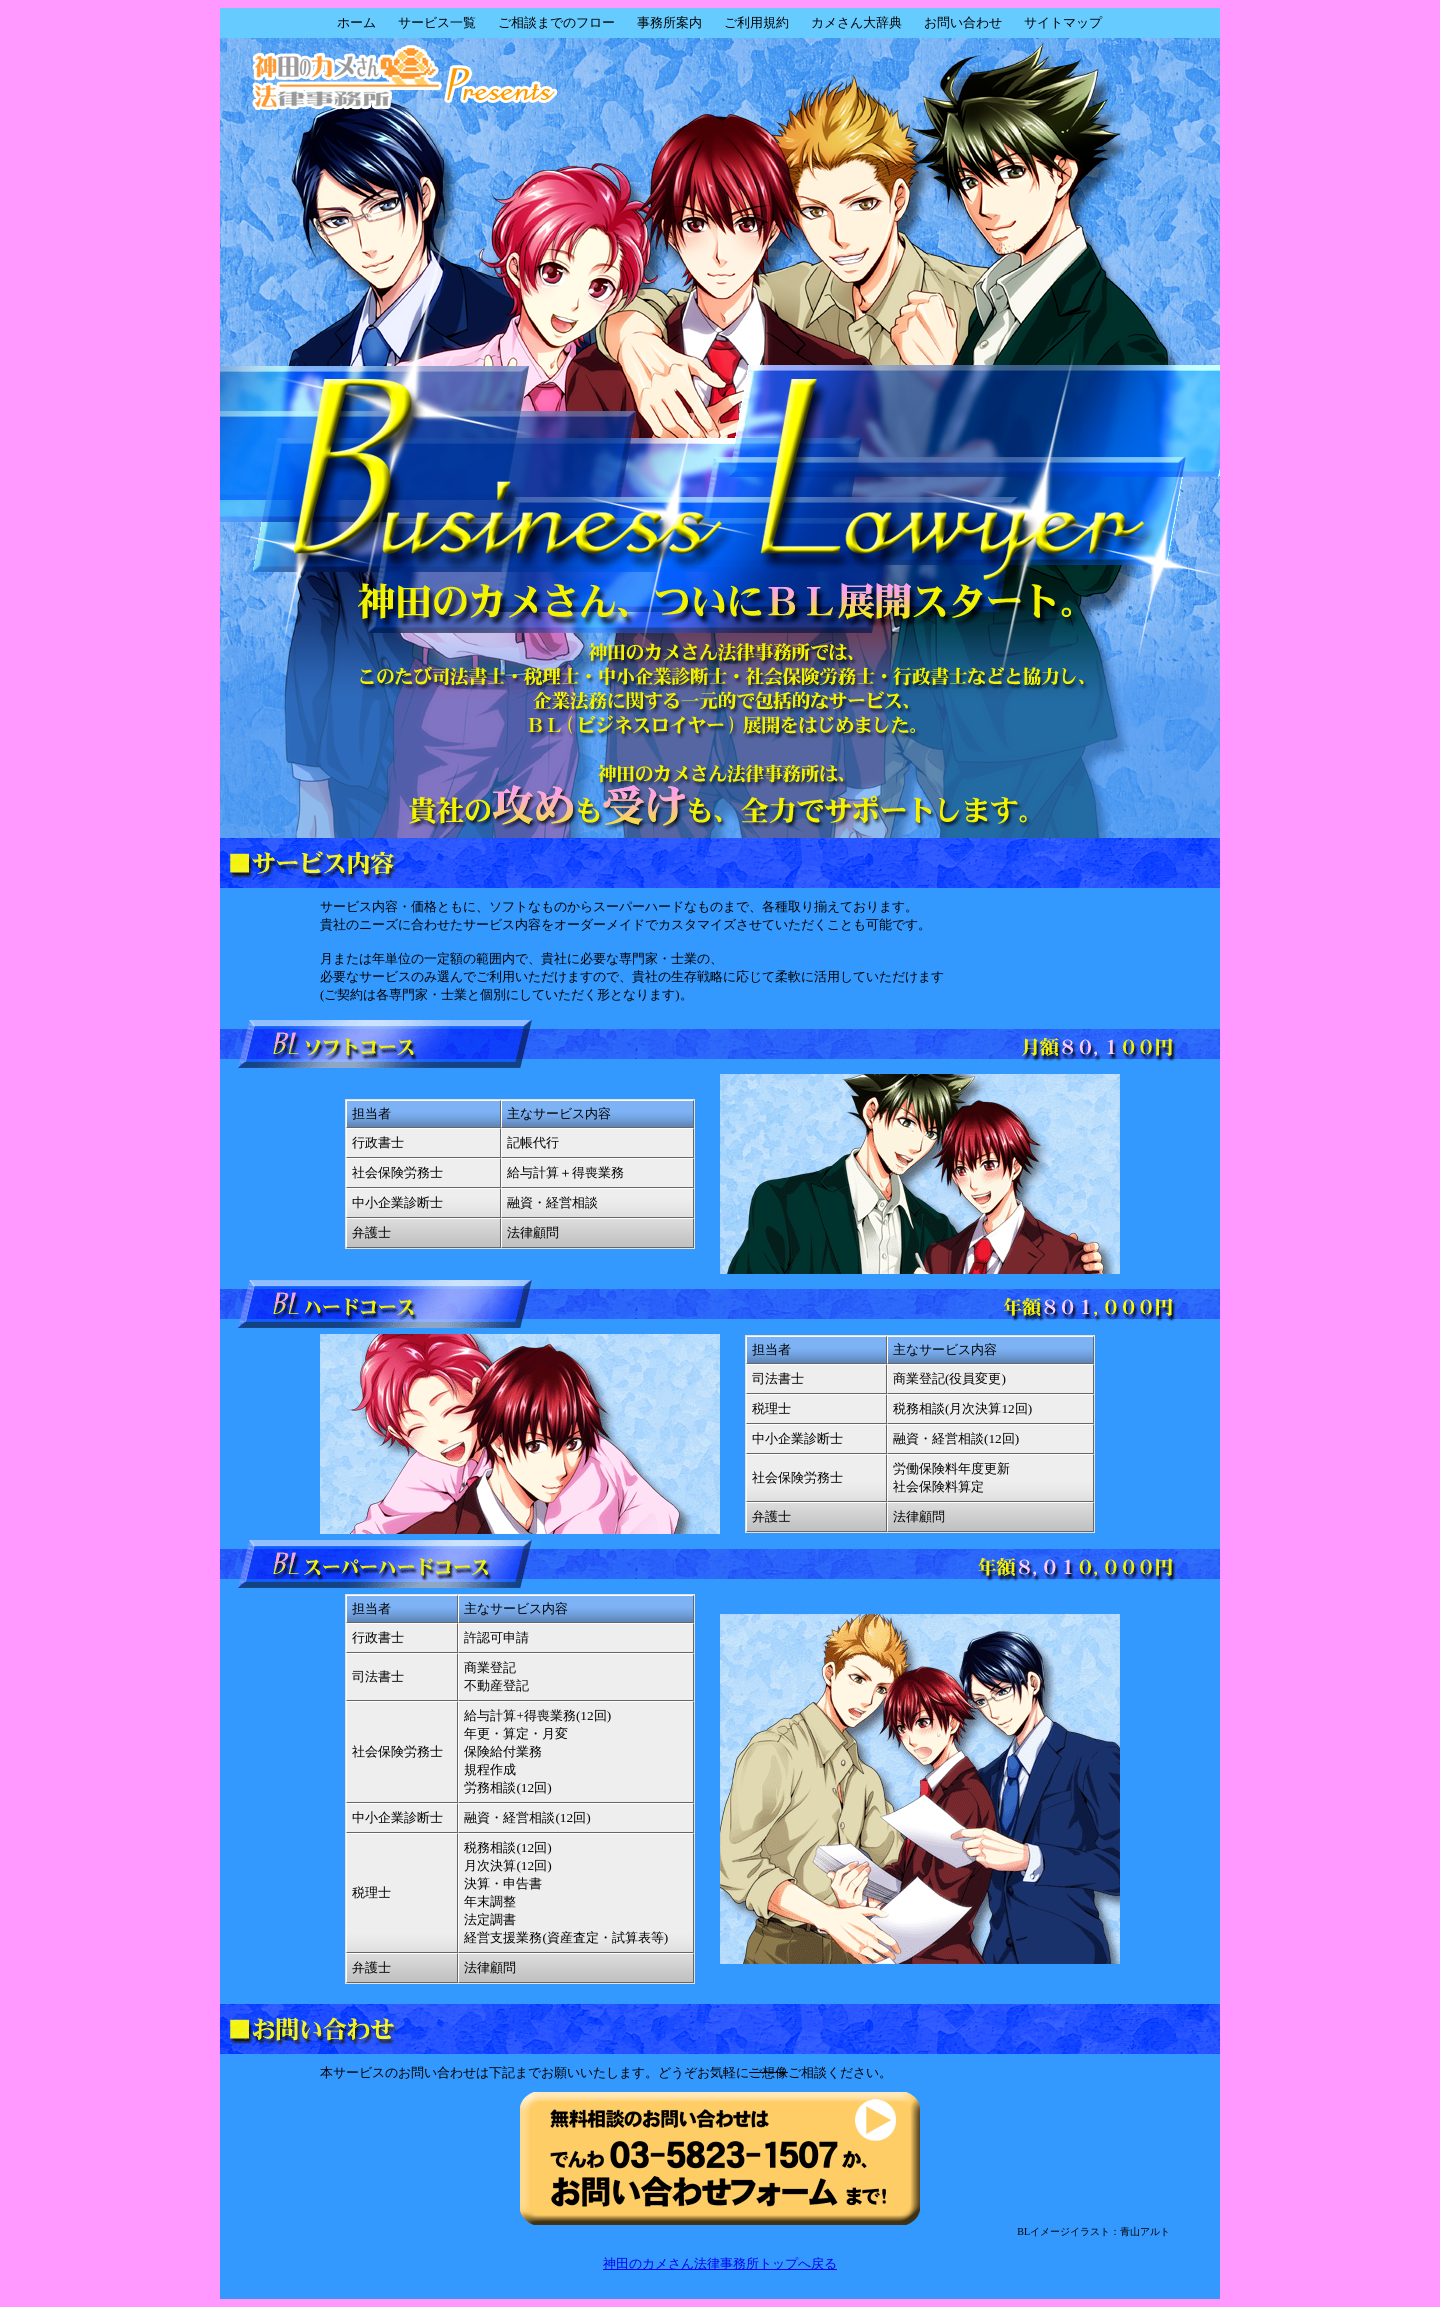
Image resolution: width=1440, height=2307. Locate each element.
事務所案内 (669, 22)
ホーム (356, 22)
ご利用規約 (756, 22)
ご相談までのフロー (556, 22)
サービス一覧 (437, 22)
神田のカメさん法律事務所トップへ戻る (720, 2263)
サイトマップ (1063, 22)
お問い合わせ (963, 22)
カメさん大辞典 (856, 22)
